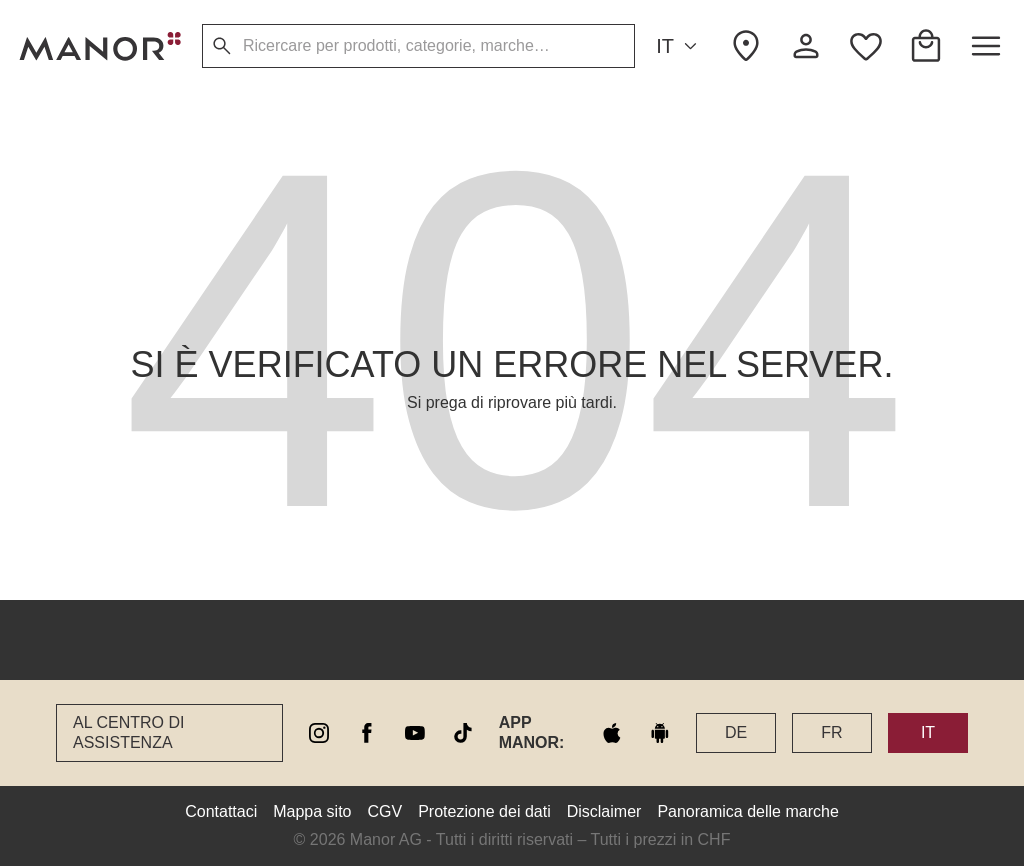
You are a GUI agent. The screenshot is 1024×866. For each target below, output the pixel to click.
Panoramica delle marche (747, 811)
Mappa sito (312, 811)
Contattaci (221, 811)
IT (679, 46)
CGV (385, 811)
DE (736, 732)
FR (831, 732)
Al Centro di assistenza (128, 732)
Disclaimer (604, 811)
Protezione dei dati (484, 811)
